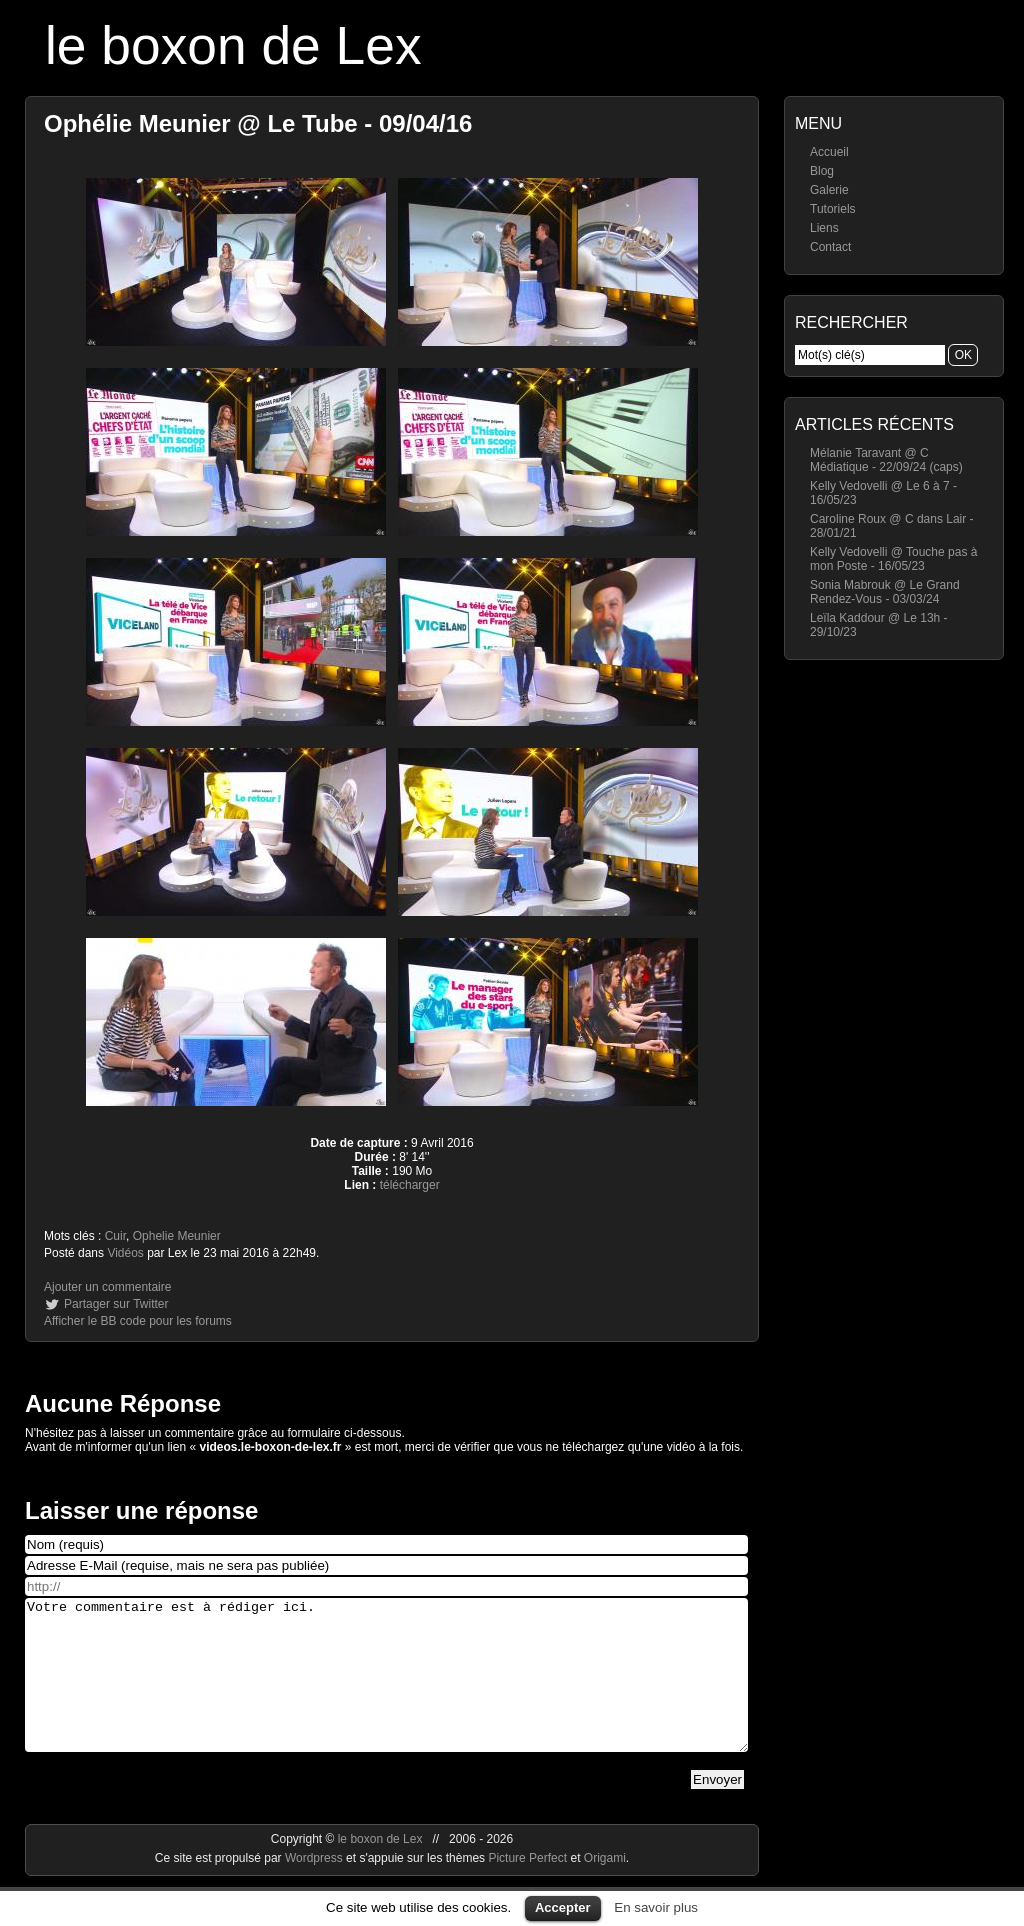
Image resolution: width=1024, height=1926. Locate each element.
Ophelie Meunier (177, 1236)
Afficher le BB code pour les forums (138, 1321)
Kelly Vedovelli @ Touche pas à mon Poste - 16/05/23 (893, 559)
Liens (824, 228)
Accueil (829, 152)
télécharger (410, 1185)
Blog (822, 171)
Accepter (563, 1907)
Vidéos (125, 1253)
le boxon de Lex (233, 45)
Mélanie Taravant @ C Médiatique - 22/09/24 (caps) (886, 460)
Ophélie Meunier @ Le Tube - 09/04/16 (258, 123)
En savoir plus (656, 1907)
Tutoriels (833, 209)
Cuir (115, 1236)
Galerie (829, 190)
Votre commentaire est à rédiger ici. (386, 1690)
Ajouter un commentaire (107, 1287)
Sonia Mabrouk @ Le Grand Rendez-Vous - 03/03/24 (885, 592)
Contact (830, 247)
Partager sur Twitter (116, 1304)
